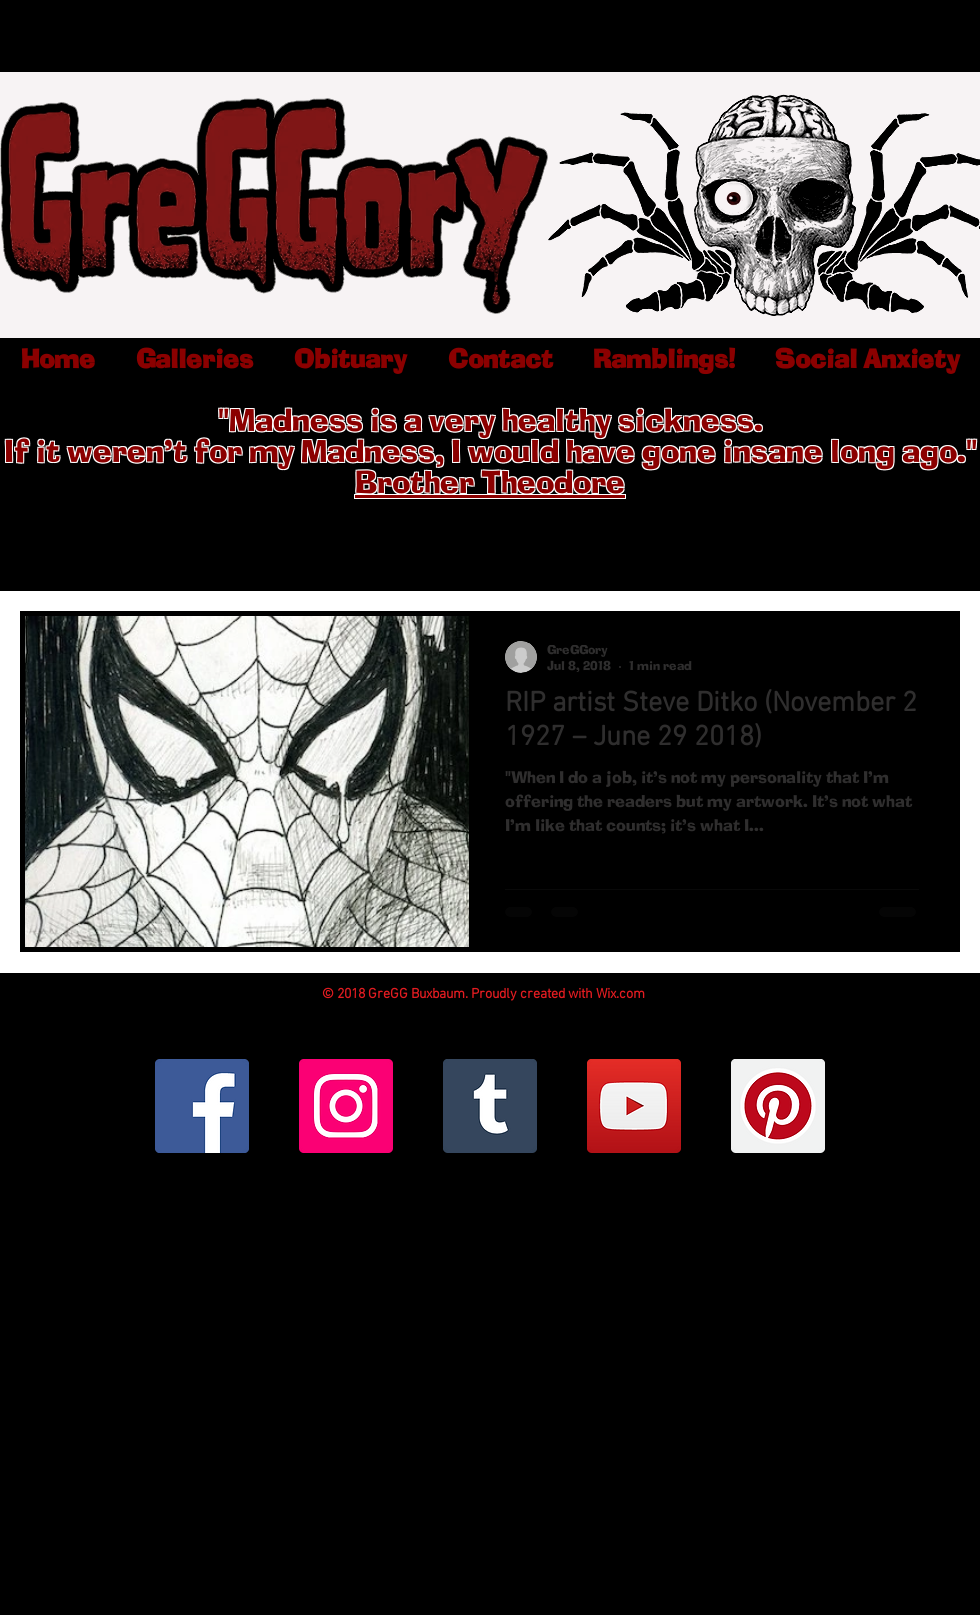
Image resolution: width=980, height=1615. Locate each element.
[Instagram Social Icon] (346, 1106)
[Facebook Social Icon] (202, 1106)
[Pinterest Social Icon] (778, 1106)
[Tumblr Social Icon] (490, 1106)
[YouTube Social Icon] (634, 1106)
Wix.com (620, 994)
